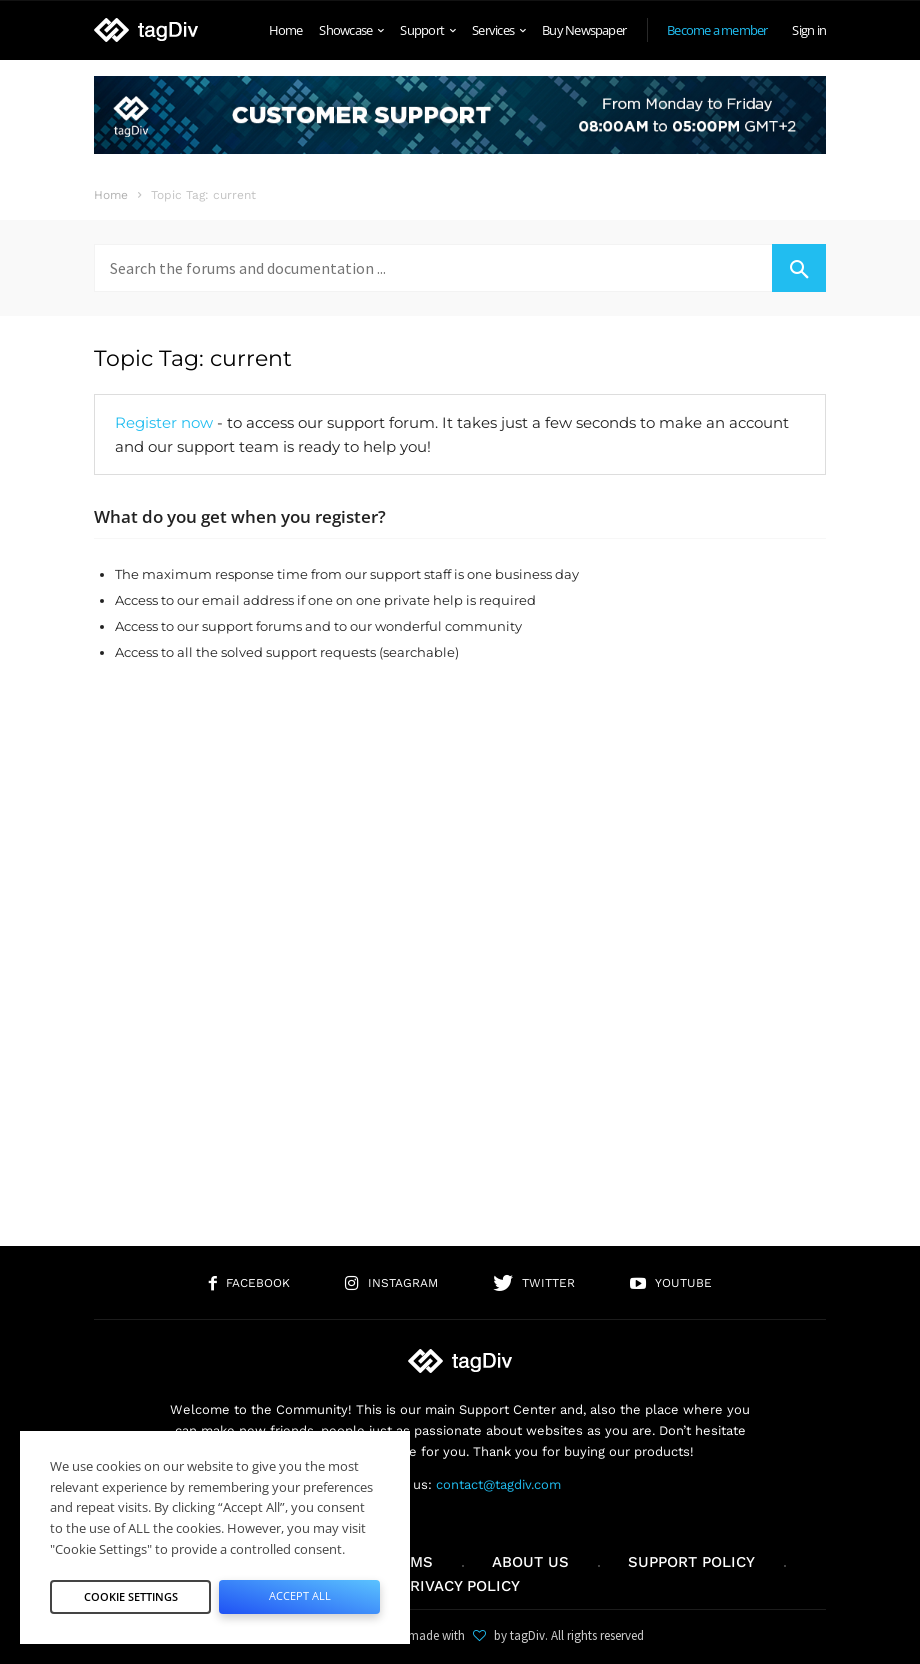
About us (530, 1562)
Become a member (717, 30)
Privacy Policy (460, 1586)
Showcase (351, 30)
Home (286, 30)
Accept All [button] (300, 1595)
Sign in (809, 30)
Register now (164, 422)
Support (427, 30)
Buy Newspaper (584, 30)
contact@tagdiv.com (498, 1484)
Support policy (691, 1562)
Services (498, 30)
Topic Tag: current (193, 358)
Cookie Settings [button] (131, 1596)
